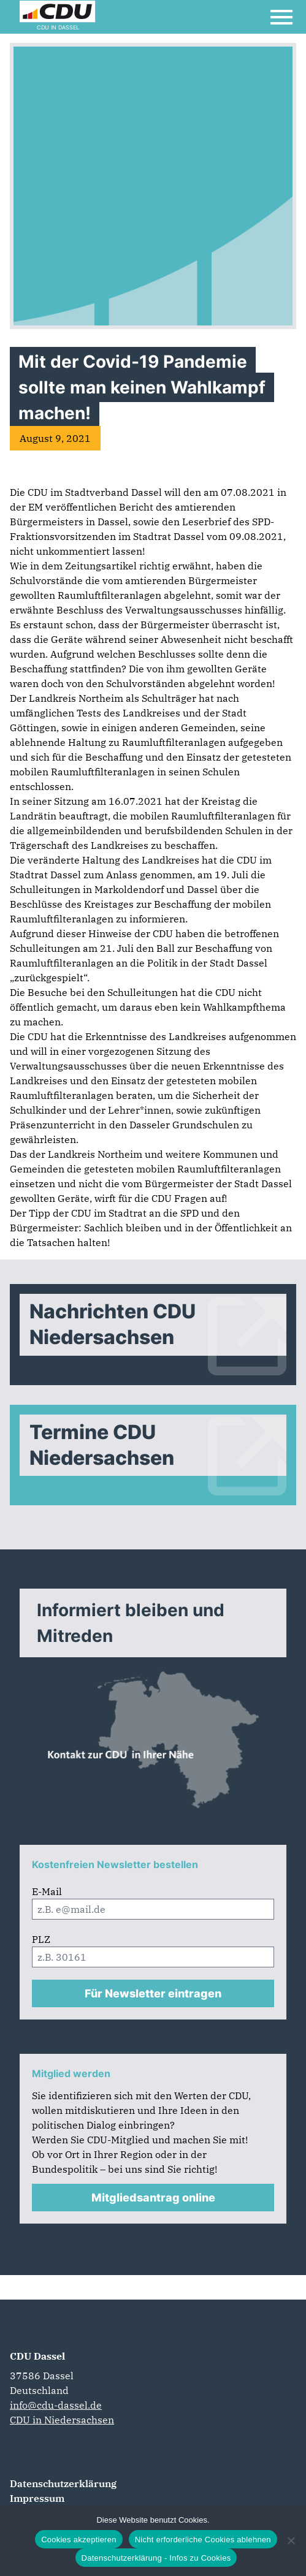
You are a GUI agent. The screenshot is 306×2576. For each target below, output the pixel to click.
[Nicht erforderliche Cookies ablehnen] (291, 2540)
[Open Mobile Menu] (281, 17)
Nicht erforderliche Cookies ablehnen (203, 2539)
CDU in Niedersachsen (62, 2420)
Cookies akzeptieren (79, 2539)
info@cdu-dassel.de (56, 2405)
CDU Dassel (37, 2356)
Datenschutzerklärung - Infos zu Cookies (156, 2558)
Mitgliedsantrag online (153, 2197)
